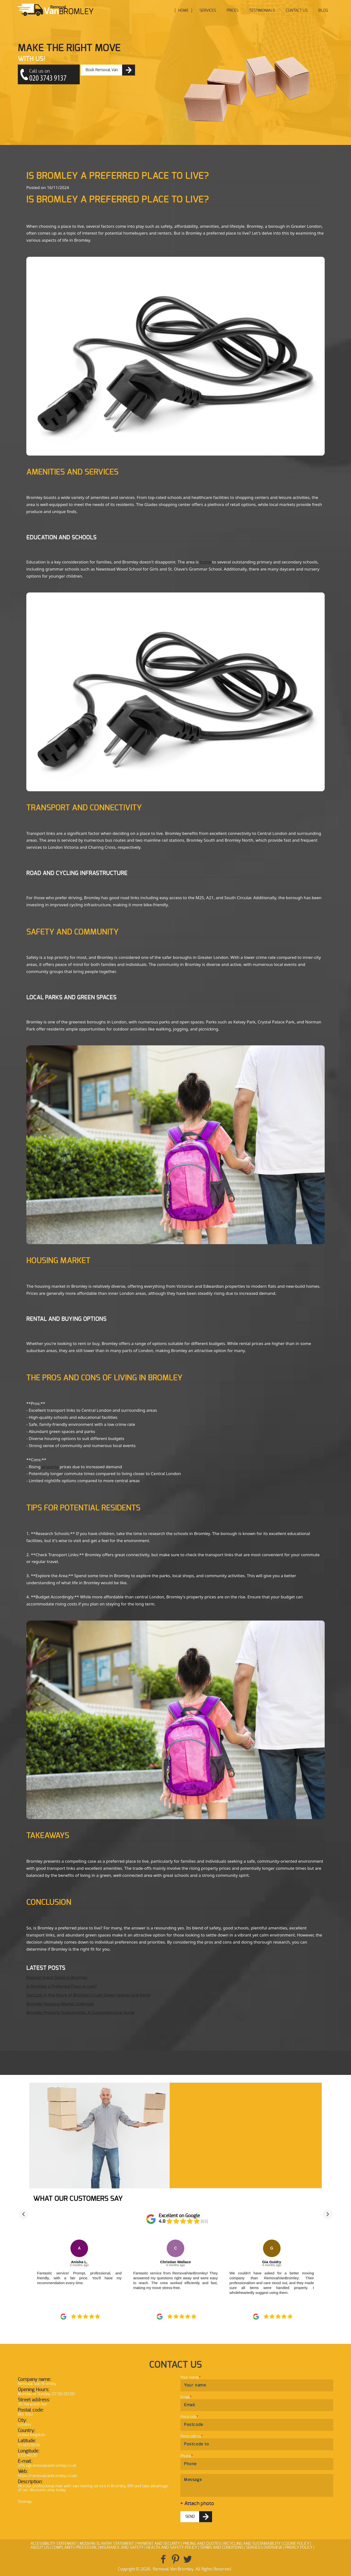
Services (207, 10)
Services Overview (264, 2547)
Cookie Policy (296, 2544)
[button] (23, 2214)
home (205, 562)
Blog (323, 10)
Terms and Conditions (221, 2547)
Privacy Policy (298, 2547)
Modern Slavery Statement (107, 2544)
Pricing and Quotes (202, 2544)
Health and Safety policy (171, 2547)
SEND (190, 2517)
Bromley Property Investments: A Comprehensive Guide (80, 2012)
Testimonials (262, 10)
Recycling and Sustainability (252, 2544)
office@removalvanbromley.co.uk (47, 2466)
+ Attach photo (197, 2503)
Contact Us (297, 10)
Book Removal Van (102, 70)
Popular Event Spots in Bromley (56, 1977)
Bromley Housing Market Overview (60, 2003)
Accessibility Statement (53, 2544)
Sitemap (25, 2502)
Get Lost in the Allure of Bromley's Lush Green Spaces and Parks (88, 1995)
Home (183, 10)
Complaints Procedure (74, 2547)
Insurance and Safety (121, 2547)
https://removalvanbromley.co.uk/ (47, 2476)
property (50, 1466)
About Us (39, 2547)
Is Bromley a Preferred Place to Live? (61, 1986)
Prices (232, 10)
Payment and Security (158, 2544)
